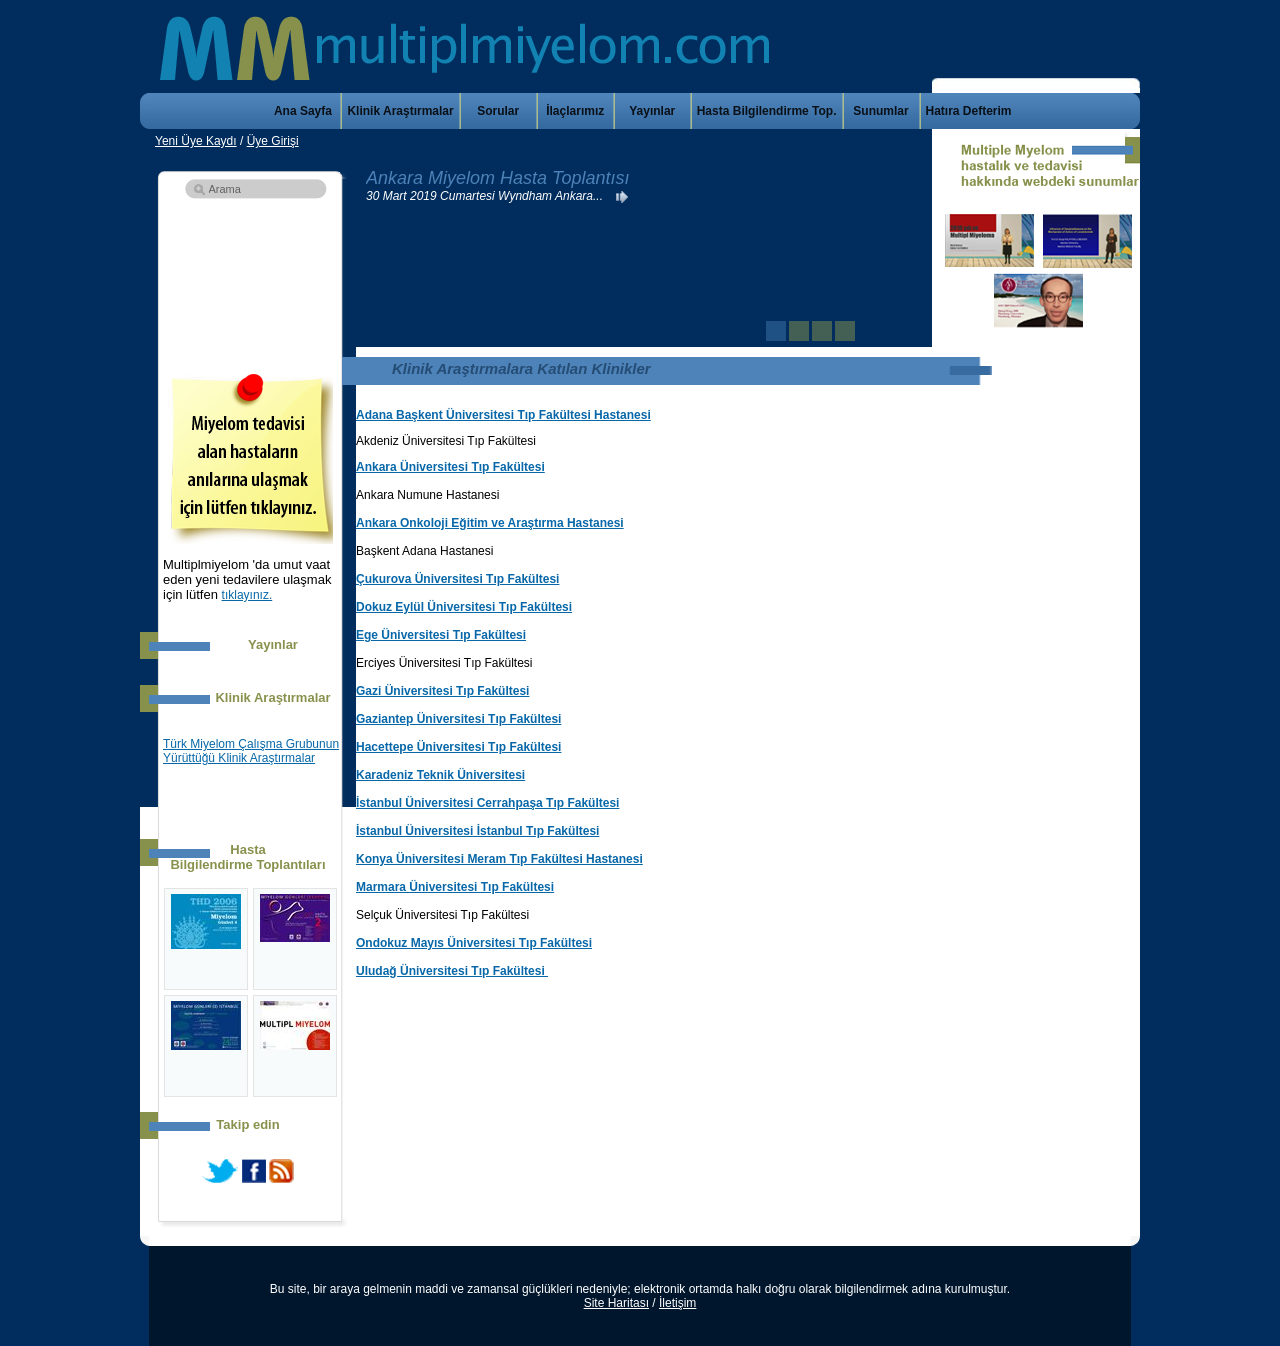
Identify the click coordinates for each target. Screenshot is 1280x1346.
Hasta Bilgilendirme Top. (767, 111)
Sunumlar (880, 111)
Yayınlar (652, 111)
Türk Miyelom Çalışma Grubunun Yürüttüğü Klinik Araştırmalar (251, 751)
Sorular (498, 111)
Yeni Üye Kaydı (196, 141)
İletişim (677, 1303)
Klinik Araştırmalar (400, 111)
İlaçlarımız (575, 111)
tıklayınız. (247, 595)
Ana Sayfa (303, 111)
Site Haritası (616, 1303)
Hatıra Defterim (969, 111)
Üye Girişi (273, 141)
